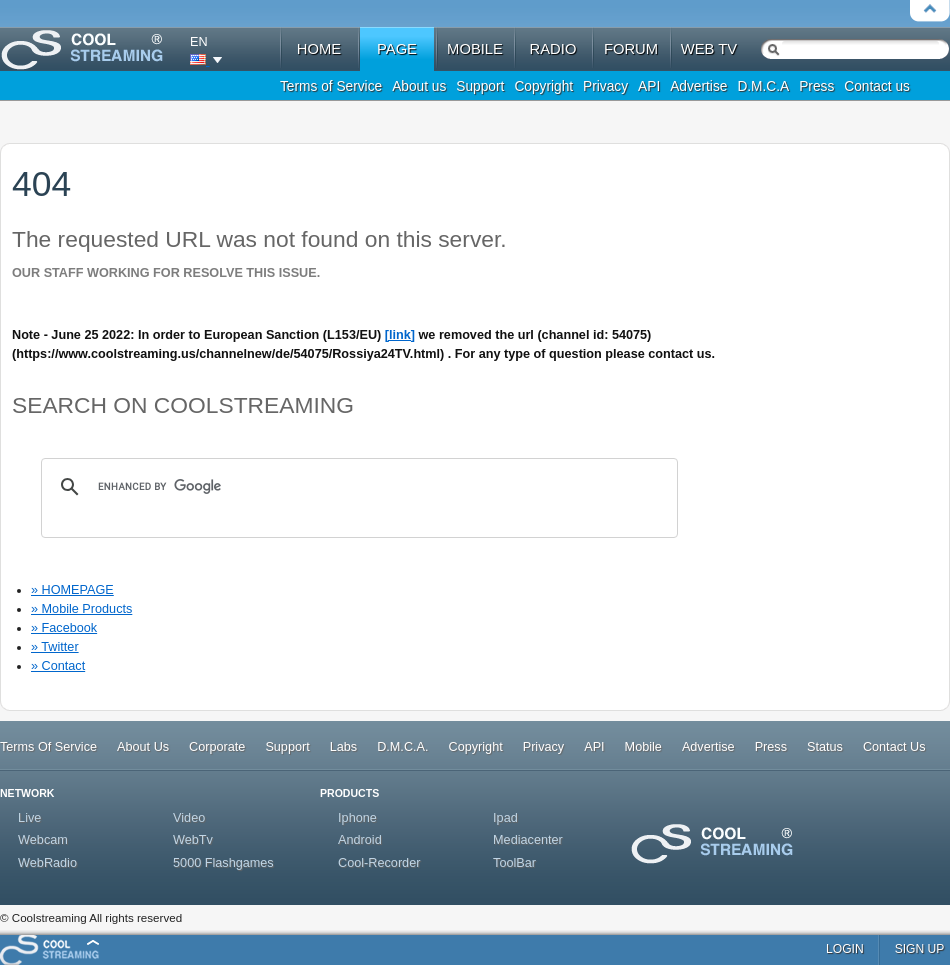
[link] (400, 335)
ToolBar (514, 863)
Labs (343, 747)
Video (189, 818)
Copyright (543, 86)
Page (397, 49)
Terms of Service (331, 86)
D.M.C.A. (402, 747)
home (319, 49)
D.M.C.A (763, 86)
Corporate (217, 747)
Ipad (505, 818)
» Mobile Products (81, 609)
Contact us (877, 86)
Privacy (605, 86)
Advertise (698, 86)
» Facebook (64, 628)
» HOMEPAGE (72, 590)
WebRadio (47, 863)
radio (553, 49)
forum (631, 49)
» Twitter (55, 647)
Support (480, 86)
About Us (143, 747)
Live (29, 818)
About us (419, 86)
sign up (920, 949)
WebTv (193, 840)
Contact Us (894, 747)
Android (360, 840)
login (845, 949)
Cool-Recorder (379, 863)
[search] (356, 487)
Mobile (643, 747)
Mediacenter (528, 840)
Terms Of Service (48, 747)
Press (816, 86)
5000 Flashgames (223, 863)
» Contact (58, 666)
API (649, 86)
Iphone (357, 818)
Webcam (43, 840)
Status (825, 747)
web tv (709, 49)
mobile (475, 49)
